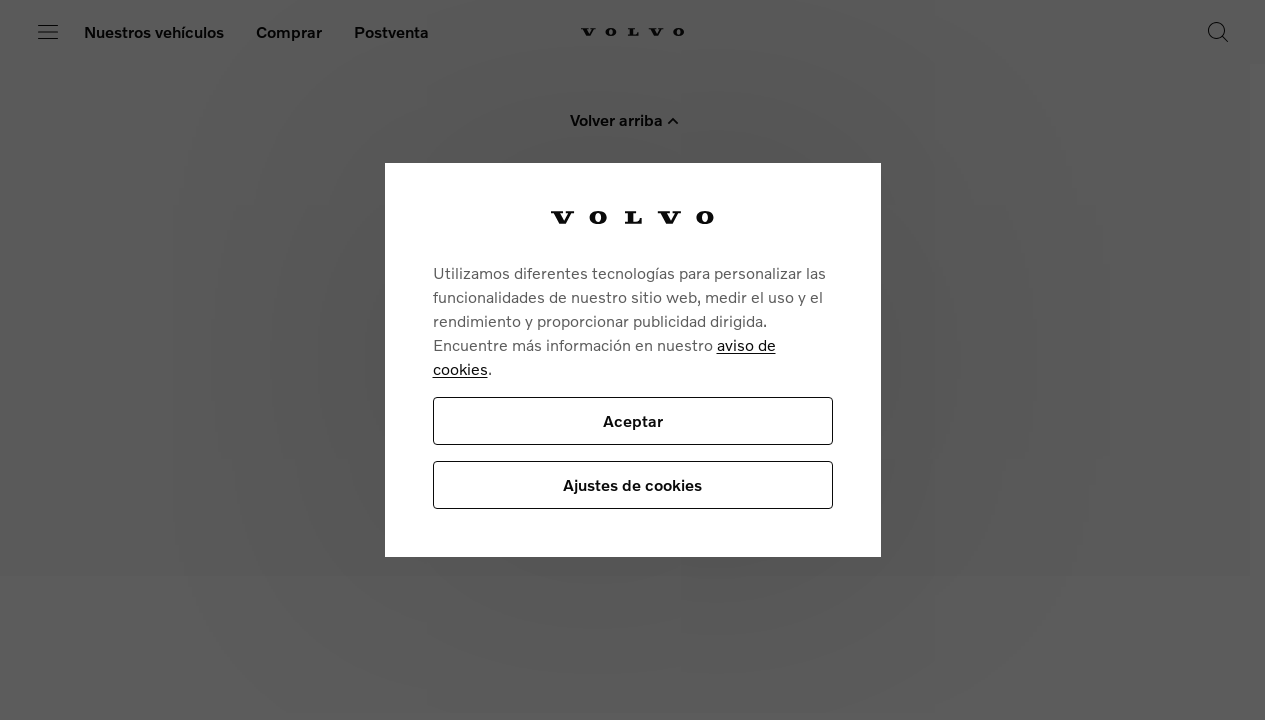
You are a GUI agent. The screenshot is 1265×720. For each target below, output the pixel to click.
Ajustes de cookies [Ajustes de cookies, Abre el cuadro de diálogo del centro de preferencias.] (632, 484)
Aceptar (633, 420)
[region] (633, 360)
